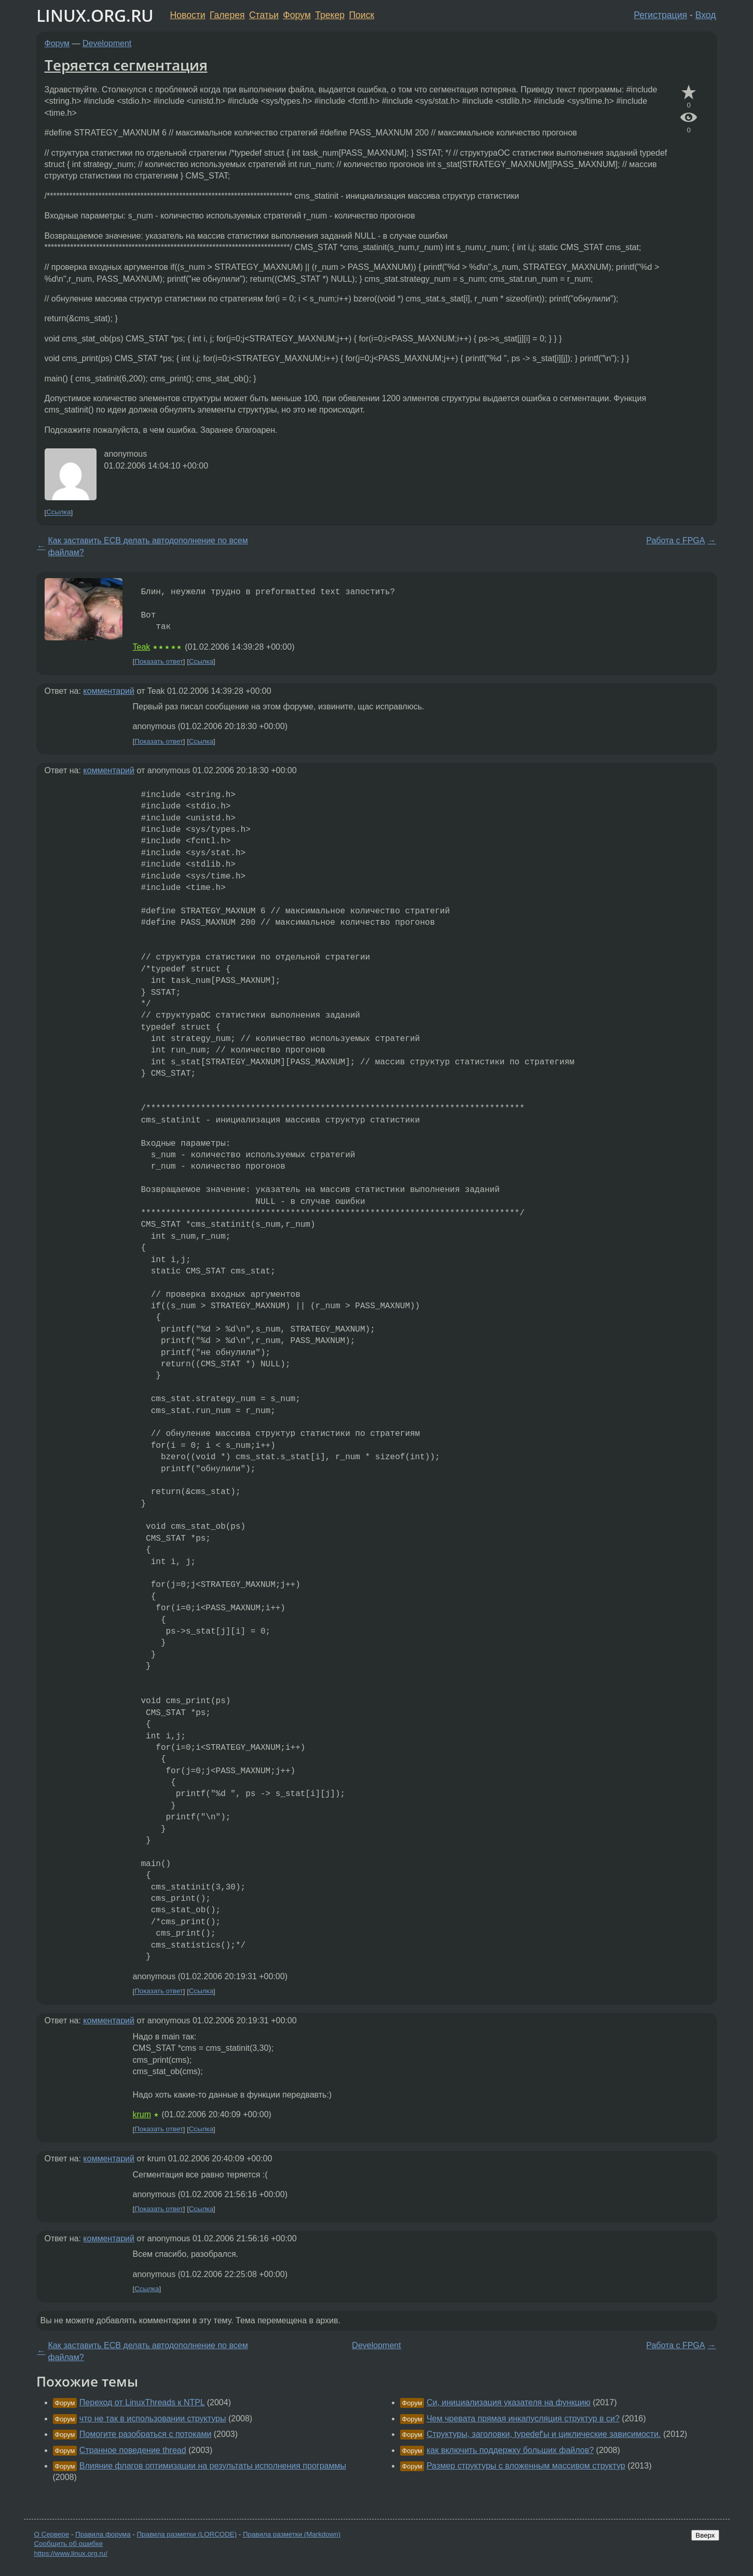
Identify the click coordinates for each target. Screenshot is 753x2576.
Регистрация (660, 15)
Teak (141, 646)
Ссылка (58, 512)
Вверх (705, 2535)
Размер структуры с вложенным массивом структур (526, 2465)
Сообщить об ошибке (68, 2543)
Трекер (330, 15)
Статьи (264, 15)
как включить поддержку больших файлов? (510, 2450)
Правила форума (103, 2534)
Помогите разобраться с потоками (145, 2434)
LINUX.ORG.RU (95, 15)
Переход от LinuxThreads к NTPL (141, 2402)
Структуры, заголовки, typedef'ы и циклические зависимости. (544, 2434)
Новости (188, 15)
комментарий (108, 691)
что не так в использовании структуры (152, 2418)
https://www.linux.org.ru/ (70, 2553)
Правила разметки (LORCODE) (186, 2534)
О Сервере (52, 2534)
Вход (705, 15)
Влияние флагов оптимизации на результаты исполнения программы (212, 2465)
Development (107, 43)
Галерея (227, 15)
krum (142, 2114)
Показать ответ (158, 661)
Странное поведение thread (132, 2450)
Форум (296, 15)
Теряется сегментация (126, 65)
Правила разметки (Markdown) (291, 2534)
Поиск (361, 15)
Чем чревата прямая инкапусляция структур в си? (523, 2418)
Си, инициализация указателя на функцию (509, 2402)
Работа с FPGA (675, 540)
